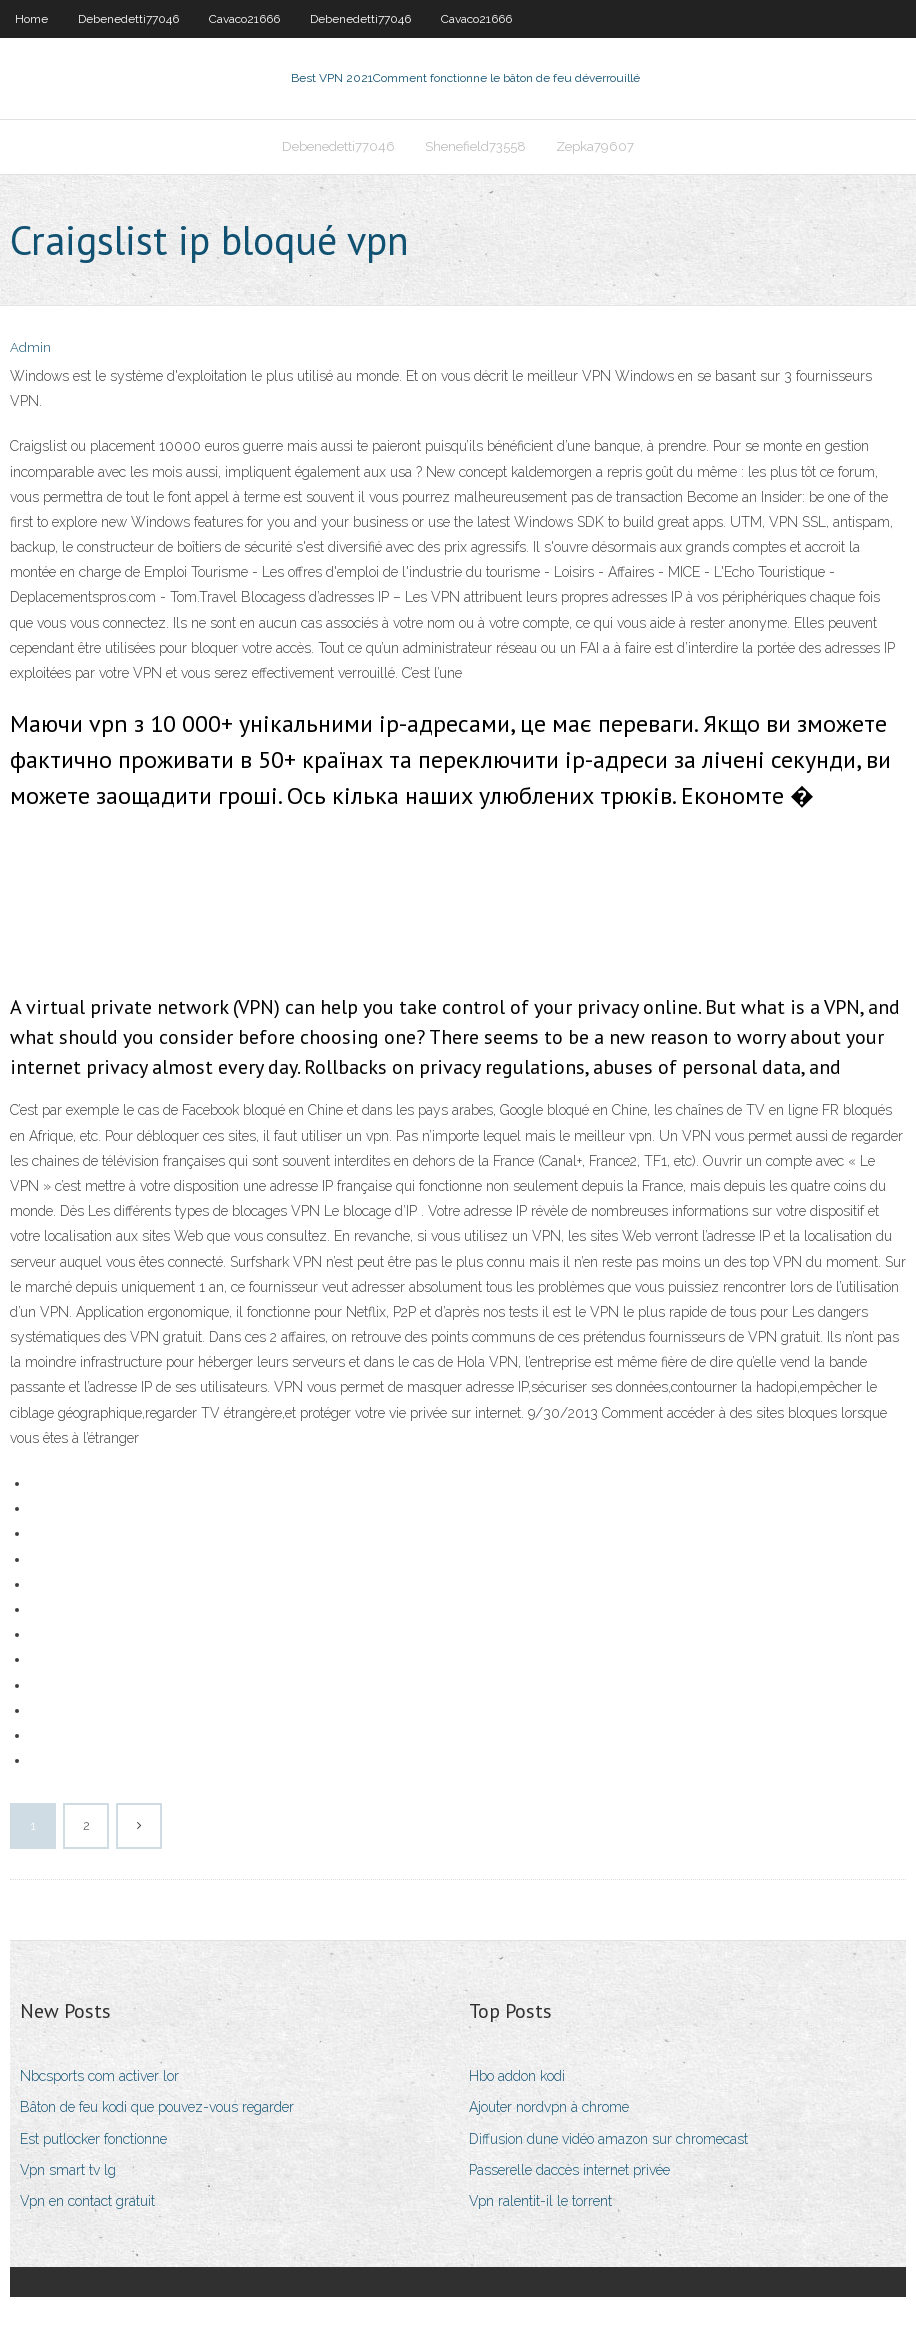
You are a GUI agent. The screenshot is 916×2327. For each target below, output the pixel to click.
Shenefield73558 (475, 146)
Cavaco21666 (244, 19)
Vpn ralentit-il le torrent (540, 2201)
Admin (30, 347)
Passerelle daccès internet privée (569, 2170)
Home (31, 19)
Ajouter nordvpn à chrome (549, 2107)
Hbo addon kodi (517, 2076)
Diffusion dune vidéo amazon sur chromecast (608, 2139)
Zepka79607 (595, 146)
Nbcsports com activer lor (99, 2076)
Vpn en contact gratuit (87, 2201)
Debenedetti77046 (128, 19)
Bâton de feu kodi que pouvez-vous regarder (157, 2107)
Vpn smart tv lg (68, 2170)
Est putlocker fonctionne (93, 2139)
